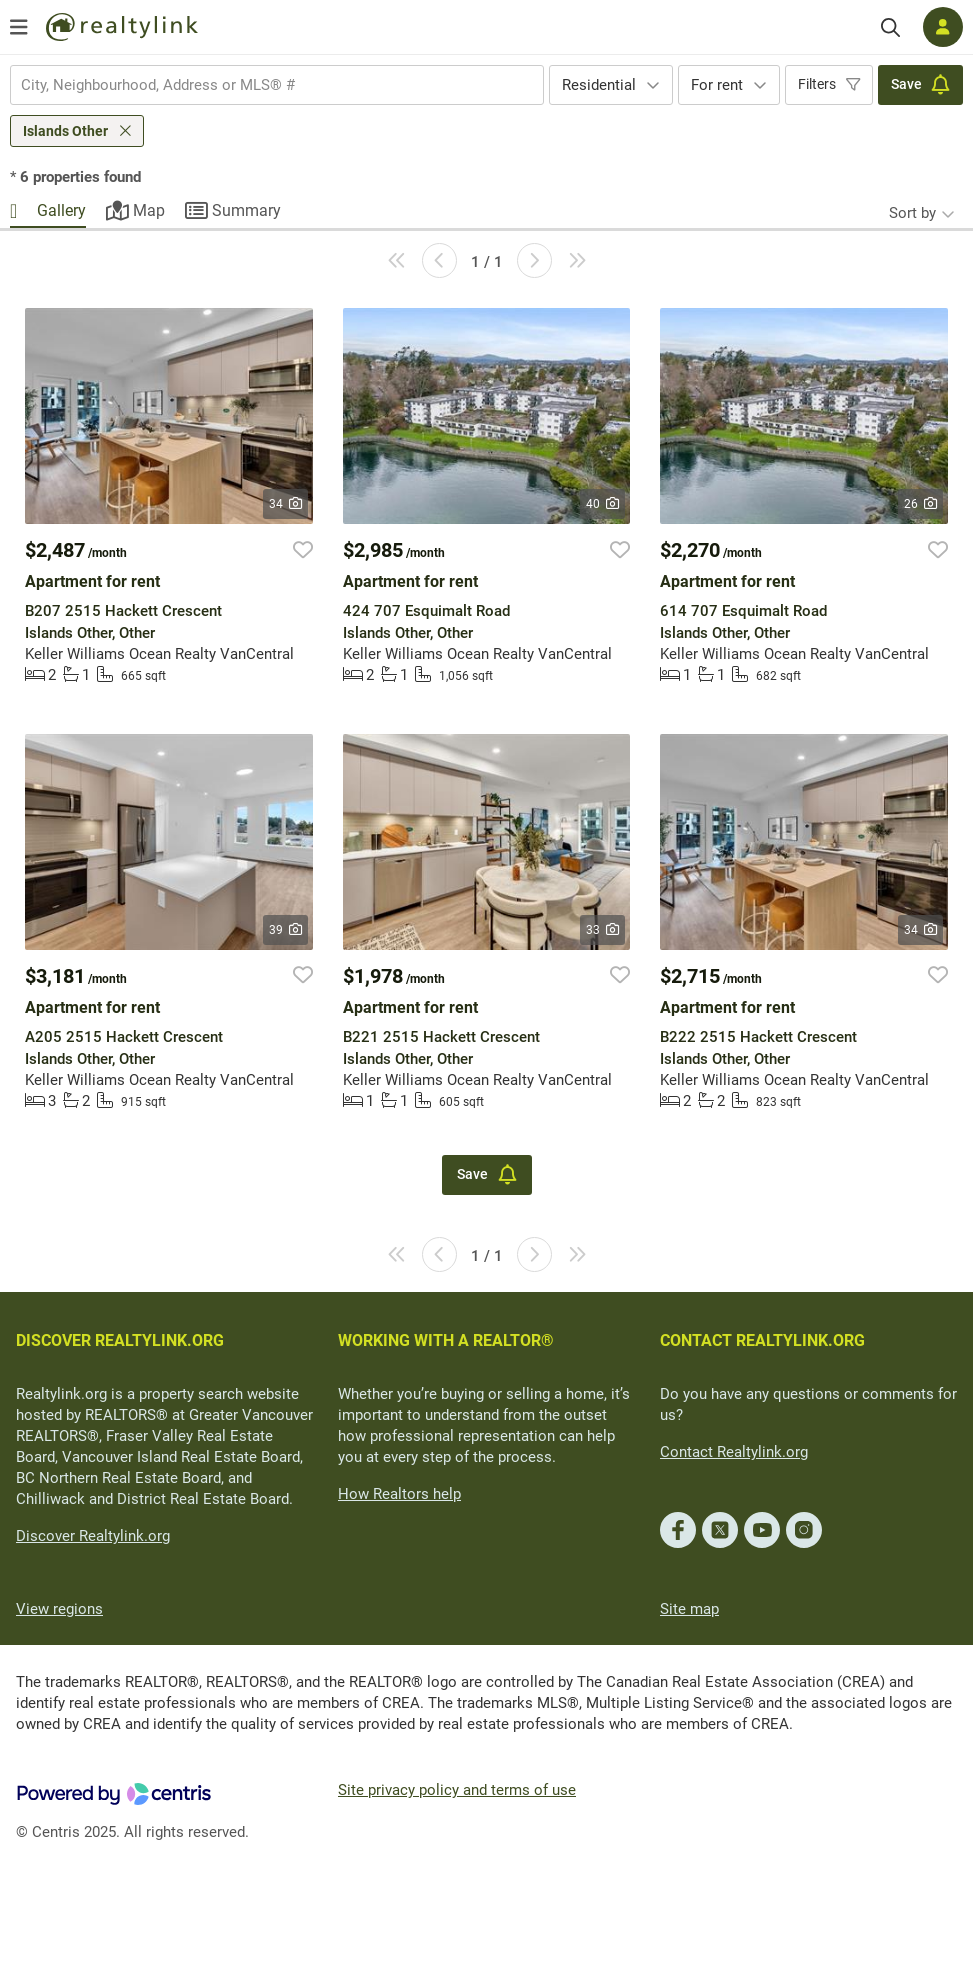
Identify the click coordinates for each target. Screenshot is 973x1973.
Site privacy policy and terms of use (457, 1790)
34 (285, 504)
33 (602, 930)
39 (285, 930)
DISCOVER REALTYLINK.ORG (120, 1340)
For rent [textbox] (717, 85)
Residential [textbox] (599, 85)
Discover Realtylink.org (93, 1536)
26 (920, 504)
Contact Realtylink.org (734, 1452)
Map (149, 210)
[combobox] (277, 85)
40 (602, 504)
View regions (59, 1609)
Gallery (61, 210)
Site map (689, 1609)
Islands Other (65, 131)
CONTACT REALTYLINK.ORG (762, 1340)
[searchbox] (264, 85)
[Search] (890, 27)
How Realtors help (399, 1494)
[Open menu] (19, 27)
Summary (246, 210)
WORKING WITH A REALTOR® (446, 1340)
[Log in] (943, 27)
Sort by (912, 213)
